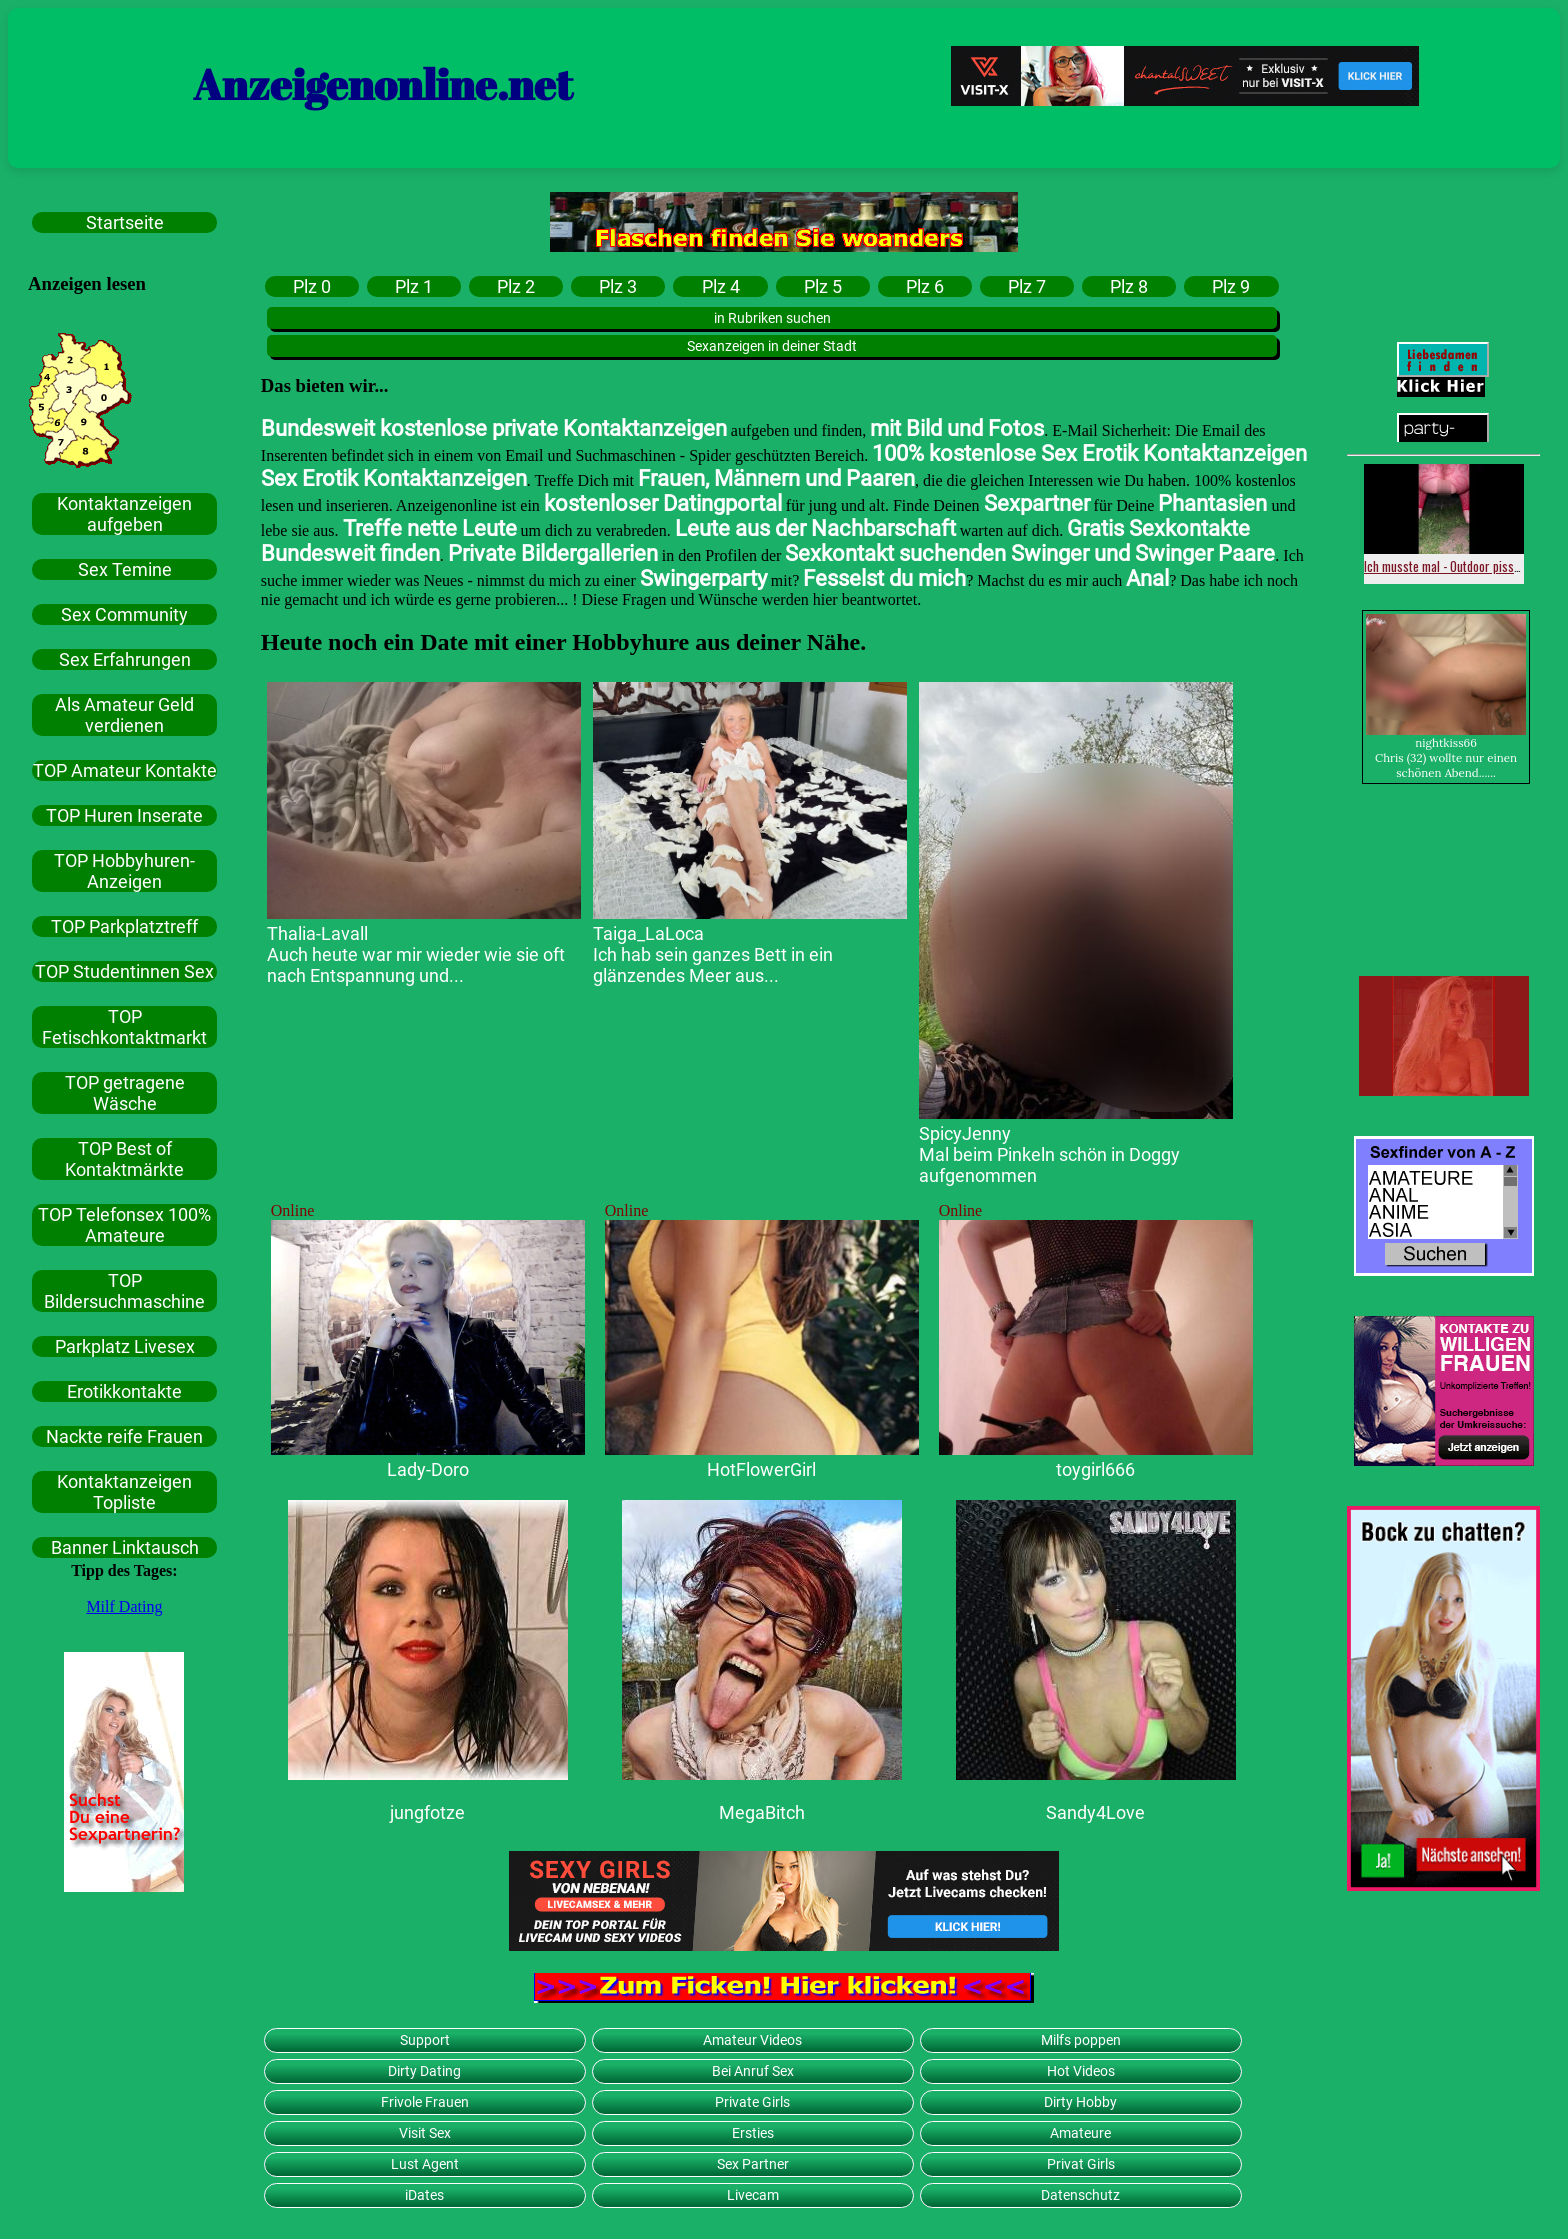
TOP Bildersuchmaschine (124, 1291)
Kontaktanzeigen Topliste (124, 1492)
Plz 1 (414, 286)
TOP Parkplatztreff (124, 926)
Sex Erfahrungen (125, 659)
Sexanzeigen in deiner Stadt (772, 346)
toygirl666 (1095, 1469)
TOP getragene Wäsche (125, 1093)
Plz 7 (1027, 286)
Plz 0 (312, 286)
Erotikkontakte (124, 1391)
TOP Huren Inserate (124, 815)
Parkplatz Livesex (125, 1346)
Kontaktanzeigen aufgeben (124, 514)
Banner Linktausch (125, 1547)
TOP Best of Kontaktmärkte (124, 1159)
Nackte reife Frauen (124, 1436)
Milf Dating (124, 1606)
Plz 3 (618, 286)
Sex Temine (125, 569)
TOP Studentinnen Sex (124, 971)
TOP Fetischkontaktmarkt (124, 1027)
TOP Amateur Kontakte (125, 770)
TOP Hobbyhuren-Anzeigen (124, 871)
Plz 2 (516, 286)
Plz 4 (721, 286)
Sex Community (124, 614)
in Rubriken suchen (772, 318)
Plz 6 (925, 286)
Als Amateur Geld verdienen (124, 715)
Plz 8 (1129, 286)
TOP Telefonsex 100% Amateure (124, 1225)
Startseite (125, 222)
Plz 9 (1231, 286)
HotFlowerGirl (761, 1469)
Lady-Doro (428, 1469)
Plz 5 (823, 286)
